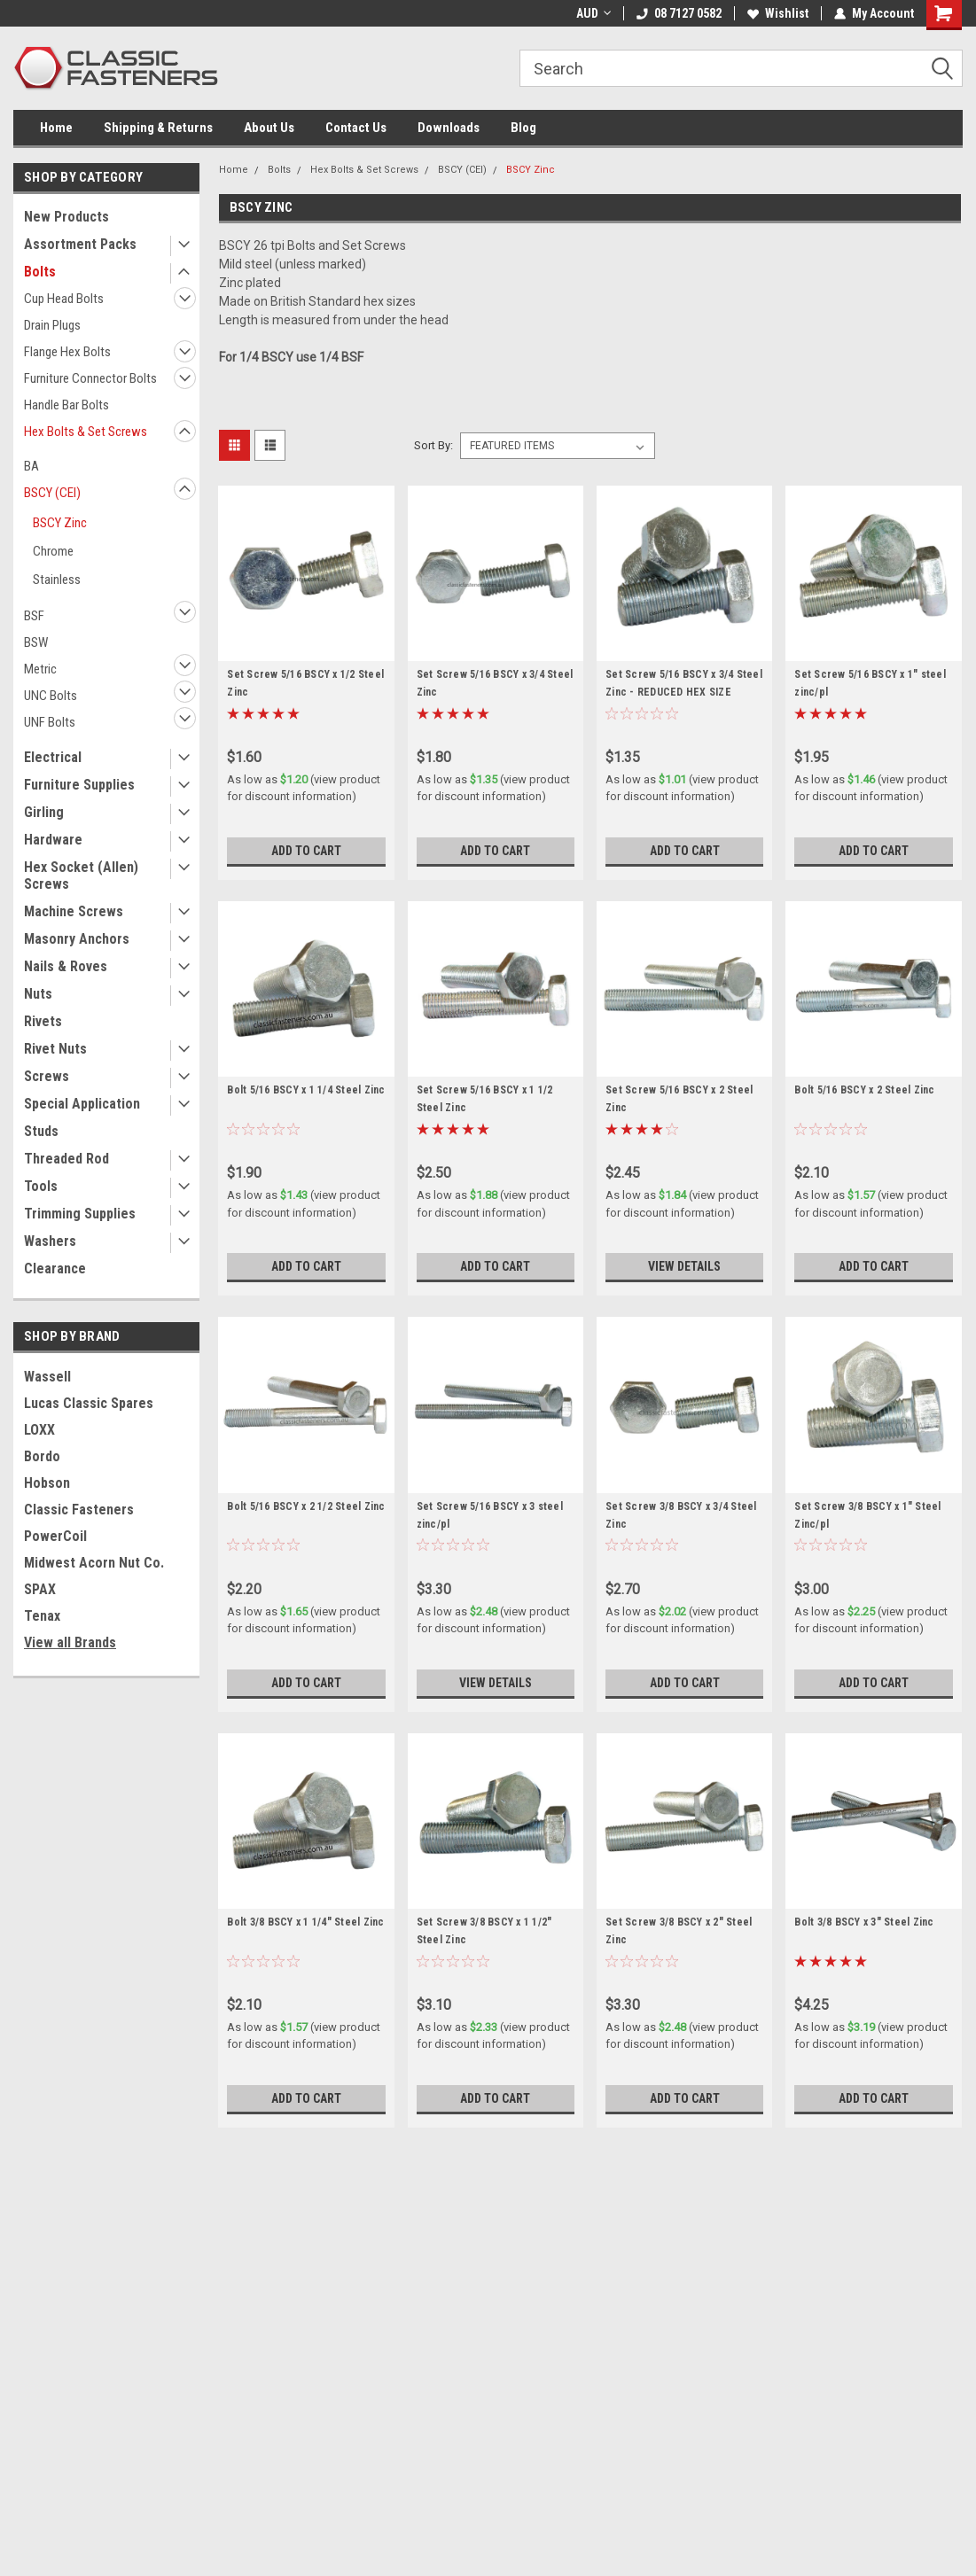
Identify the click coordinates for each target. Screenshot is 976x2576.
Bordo (42, 1456)
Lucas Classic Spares (88, 1403)
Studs (41, 1131)
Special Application (82, 1103)
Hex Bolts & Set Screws (85, 432)
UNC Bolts (50, 696)
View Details (684, 1266)
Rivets (43, 1021)
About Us (269, 128)
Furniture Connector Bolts (90, 378)
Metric (40, 669)
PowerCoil (55, 1536)
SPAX (40, 1589)
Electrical (53, 757)
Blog (523, 128)
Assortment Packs (80, 244)
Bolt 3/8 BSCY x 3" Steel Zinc (863, 1922)
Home (56, 128)
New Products (66, 216)
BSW (36, 642)
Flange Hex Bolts (67, 352)
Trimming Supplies (80, 1213)
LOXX (39, 1429)
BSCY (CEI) (52, 493)
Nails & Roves (65, 966)
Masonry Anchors (76, 938)
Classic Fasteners (79, 1509)
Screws (46, 1076)
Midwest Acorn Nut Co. (94, 1562)
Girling (44, 812)
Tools (41, 1186)
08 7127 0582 (679, 13)
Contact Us (355, 128)
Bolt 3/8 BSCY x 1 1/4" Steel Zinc (305, 1922)
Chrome (53, 551)
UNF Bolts (49, 722)
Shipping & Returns (158, 128)
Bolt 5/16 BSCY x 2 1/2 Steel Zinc (306, 1506)
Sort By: (433, 445)
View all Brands (70, 1642)
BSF (34, 616)
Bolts (40, 271)
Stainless (57, 580)
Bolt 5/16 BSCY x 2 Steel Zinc (864, 1090)
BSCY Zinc (60, 523)
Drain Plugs (52, 325)
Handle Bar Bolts (66, 405)
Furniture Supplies (79, 784)
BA (31, 466)
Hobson (47, 1483)
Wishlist (777, 13)
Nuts (38, 993)
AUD (593, 13)
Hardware (53, 839)
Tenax (42, 1615)
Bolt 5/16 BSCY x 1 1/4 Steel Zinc (306, 1090)
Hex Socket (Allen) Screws (81, 875)
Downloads (449, 128)
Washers (50, 1241)
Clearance (55, 1268)
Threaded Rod (66, 1158)
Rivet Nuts (55, 1048)
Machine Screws (73, 911)
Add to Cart (306, 851)
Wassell (47, 1376)
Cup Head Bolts (64, 299)
